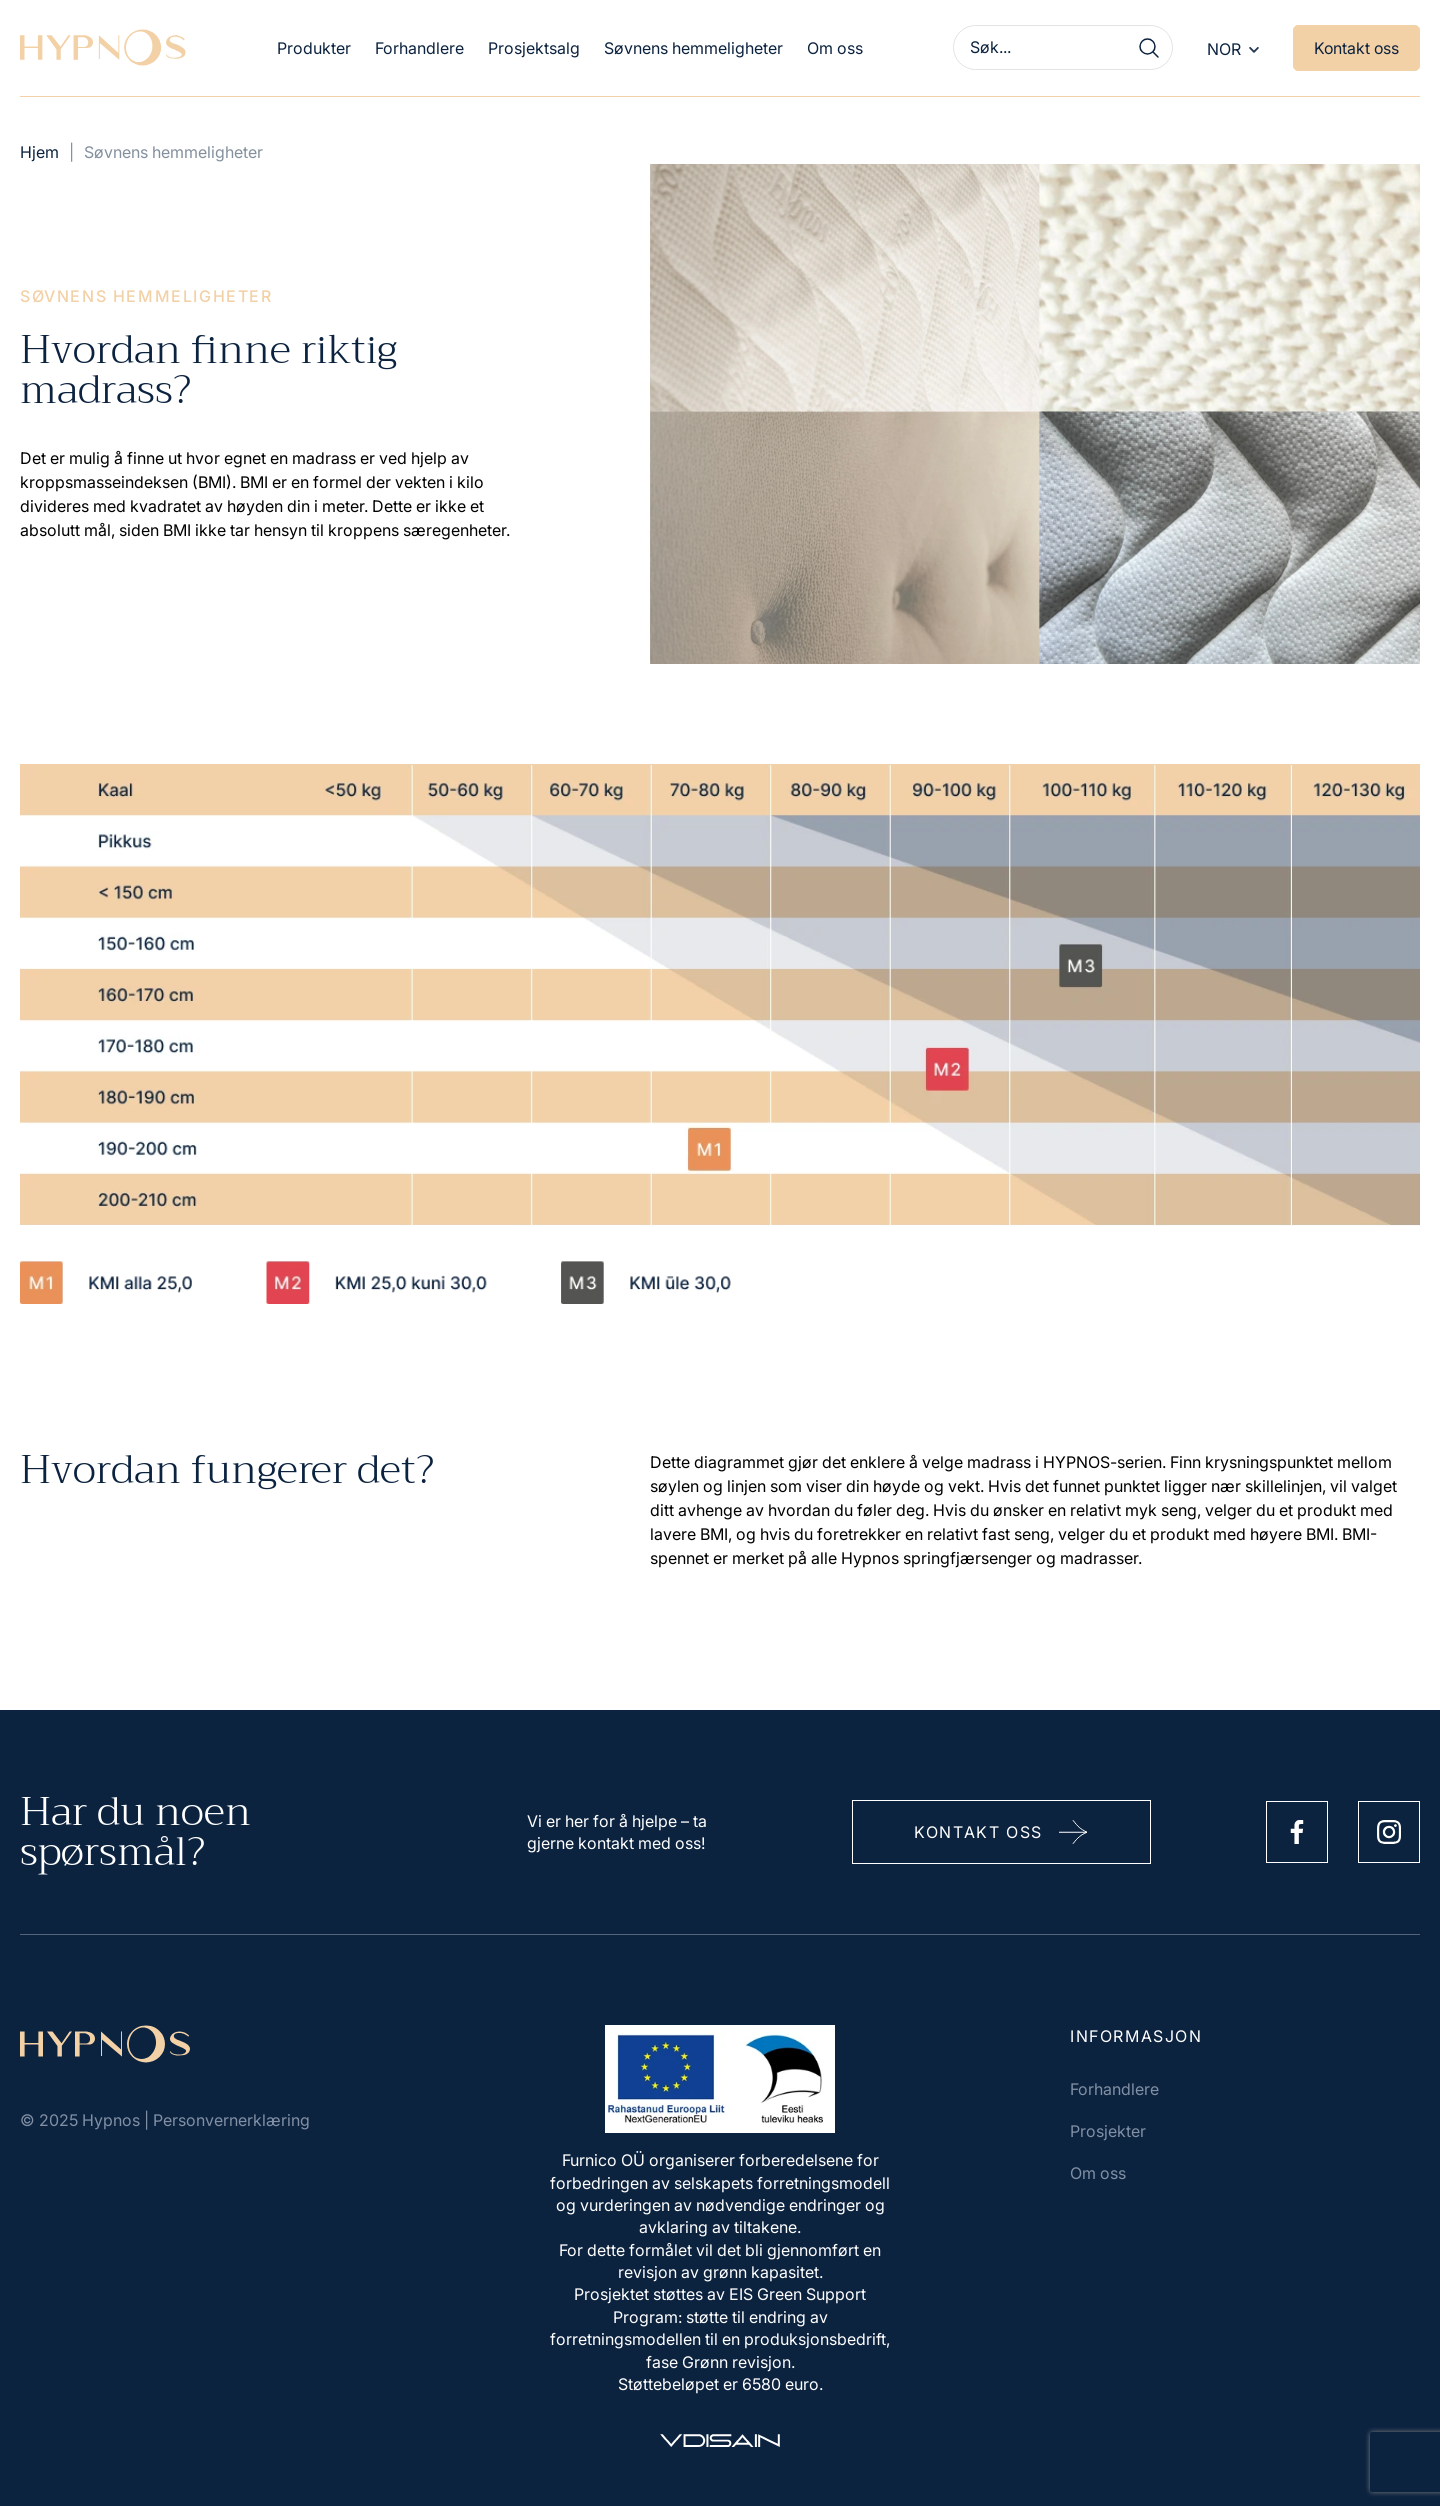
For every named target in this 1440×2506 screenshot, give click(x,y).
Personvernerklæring (231, 2120)
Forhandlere (417, 48)
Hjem (39, 152)
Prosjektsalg (532, 48)
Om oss (833, 48)
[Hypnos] (103, 48)
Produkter (312, 48)
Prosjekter (1108, 2131)
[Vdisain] (720, 2440)
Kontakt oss (1355, 49)
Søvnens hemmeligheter (691, 48)
